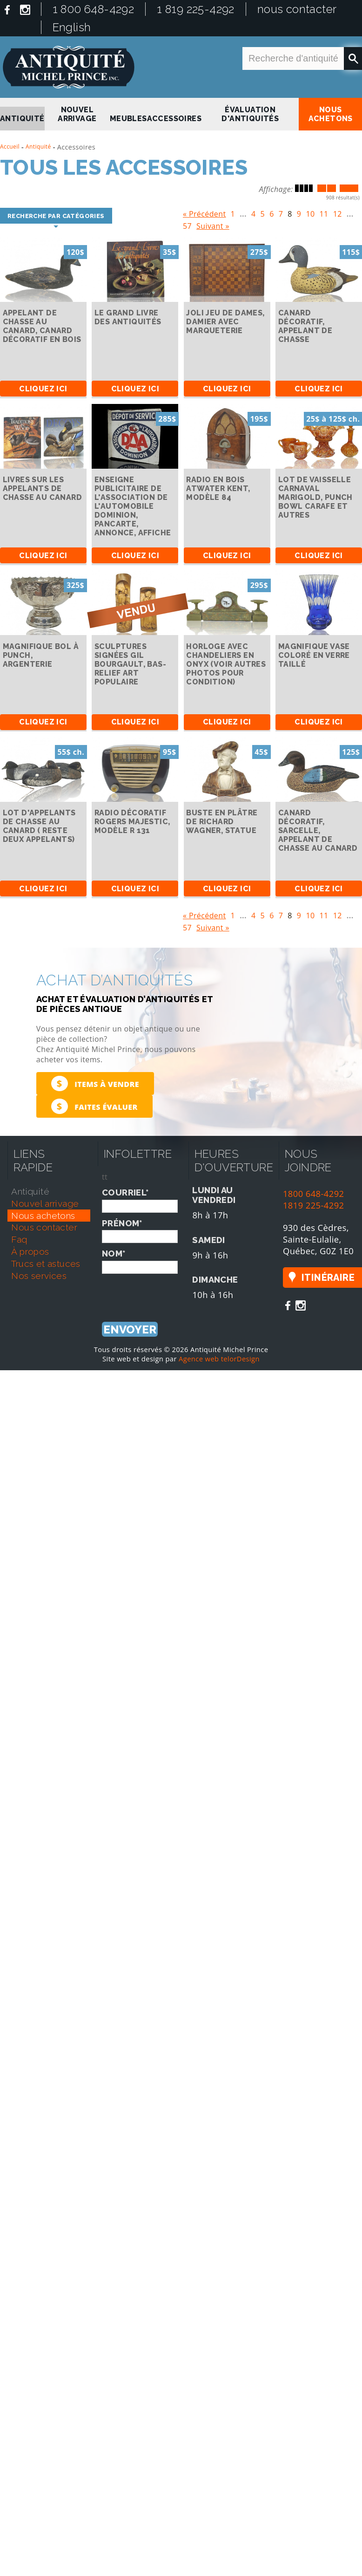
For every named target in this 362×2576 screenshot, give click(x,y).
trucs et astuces (45, 1263)
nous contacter (297, 9)
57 (187, 224)
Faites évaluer (94, 1106)
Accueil (10, 146)
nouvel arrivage (77, 114)
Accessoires (174, 118)
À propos (30, 1251)
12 (337, 212)
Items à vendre (95, 1083)
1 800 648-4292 (93, 9)
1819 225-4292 (313, 1205)
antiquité (22, 118)
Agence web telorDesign (219, 1358)
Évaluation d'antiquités (250, 114)
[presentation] (172, 1292)
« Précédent (204, 212)
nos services (39, 1276)
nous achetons (330, 114)
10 (310, 212)
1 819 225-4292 (196, 9)
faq (19, 1239)
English (72, 27)
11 (324, 212)
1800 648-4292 (313, 1193)
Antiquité (38, 146)
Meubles (128, 118)
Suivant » (212, 224)
